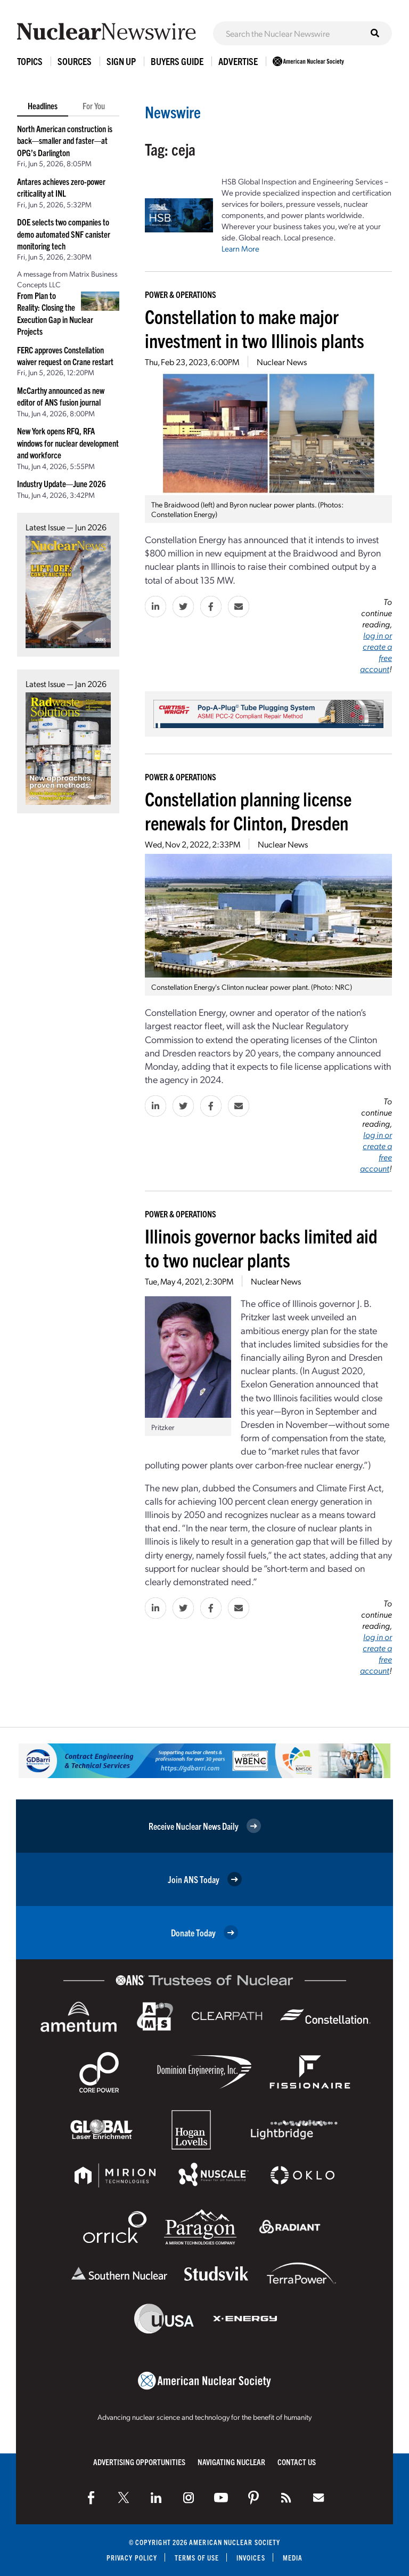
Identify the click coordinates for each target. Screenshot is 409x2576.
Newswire (173, 112)
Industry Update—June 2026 (61, 483)
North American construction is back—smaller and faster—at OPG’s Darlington (64, 140)
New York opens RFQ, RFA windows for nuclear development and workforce (68, 442)
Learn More (240, 248)
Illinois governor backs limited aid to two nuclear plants (261, 1247)
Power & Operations (180, 294)
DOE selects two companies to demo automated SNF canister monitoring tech (63, 233)
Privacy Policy (132, 2557)
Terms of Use (197, 2557)
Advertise (238, 61)
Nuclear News (282, 361)
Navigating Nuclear (231, 2462)
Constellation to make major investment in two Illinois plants (254, 328)
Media (292, 2557)
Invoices (250, 2557)
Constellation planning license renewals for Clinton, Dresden (248, 810)
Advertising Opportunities (139, 2462)
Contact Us (296, 2462)
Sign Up (121, 61)
